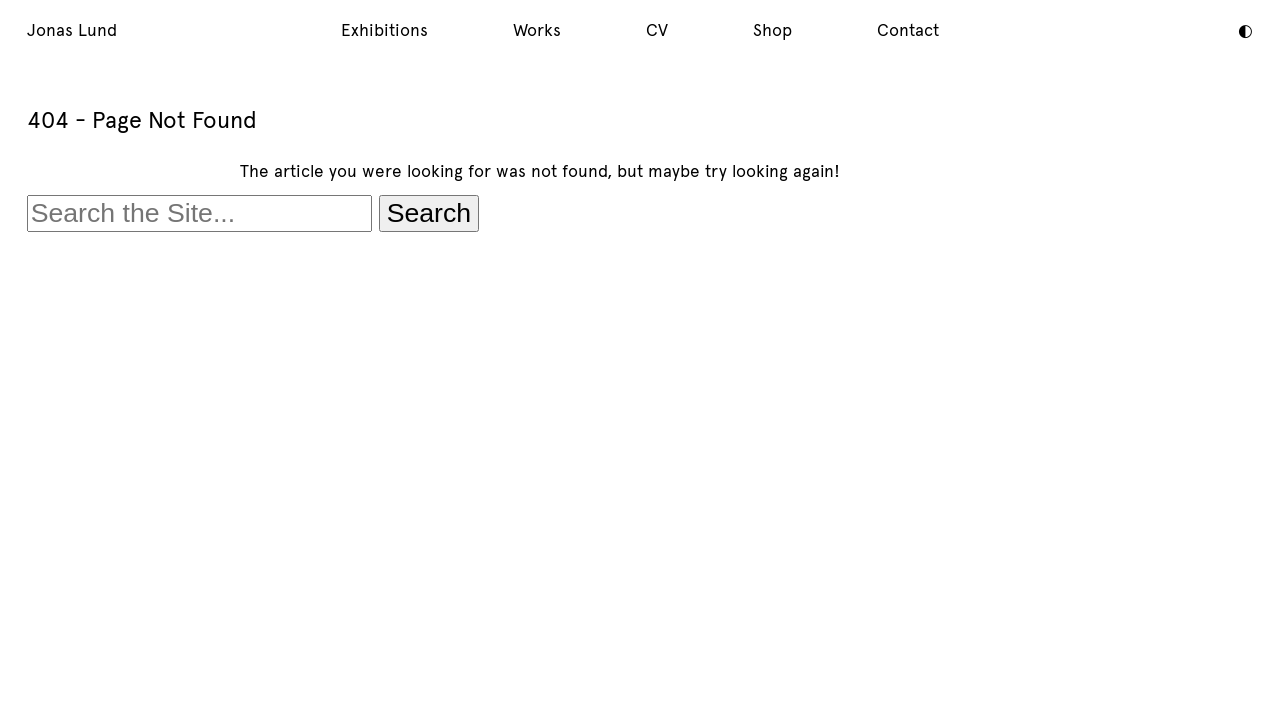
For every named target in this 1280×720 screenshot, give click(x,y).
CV (657, 30)
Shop (772, 30)
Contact (908, 30)
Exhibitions (384, 30)
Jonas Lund (72, 30)
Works (537, 30)
